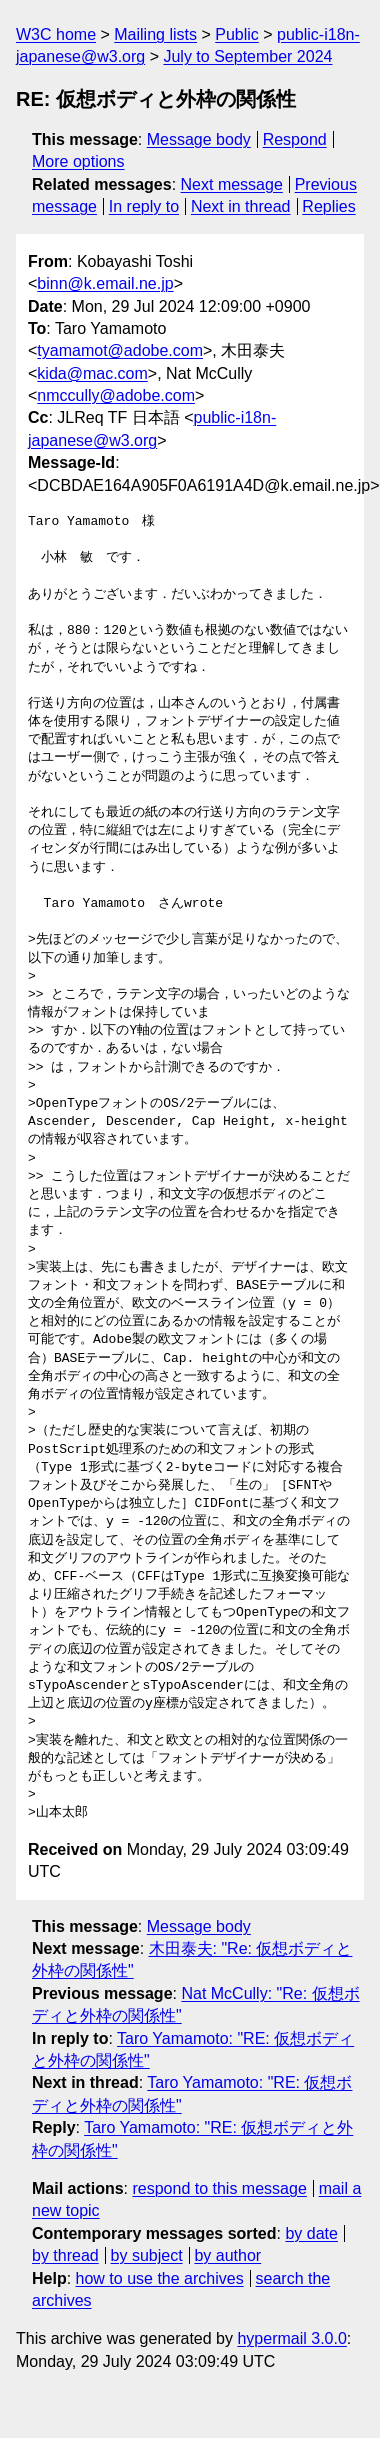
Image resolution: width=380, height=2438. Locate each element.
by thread (65, 2255)
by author (227, 2255)
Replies (328, 206)
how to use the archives (160, 2278)
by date (311, 2233)
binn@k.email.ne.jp (105, 283)
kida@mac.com (92, 373)
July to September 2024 (247, 56)
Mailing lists (155, 34)
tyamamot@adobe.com (120, 350)
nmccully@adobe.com (116, 395)
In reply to (144, 206)
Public (237, 34)
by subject (147, 2255)
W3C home (56, 34)
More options (78, 161)
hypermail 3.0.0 (291, 2338)
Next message (232, 184)
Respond (295, 139)
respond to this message (219, 2188)
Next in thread (241, 206)
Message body (199, 139)
